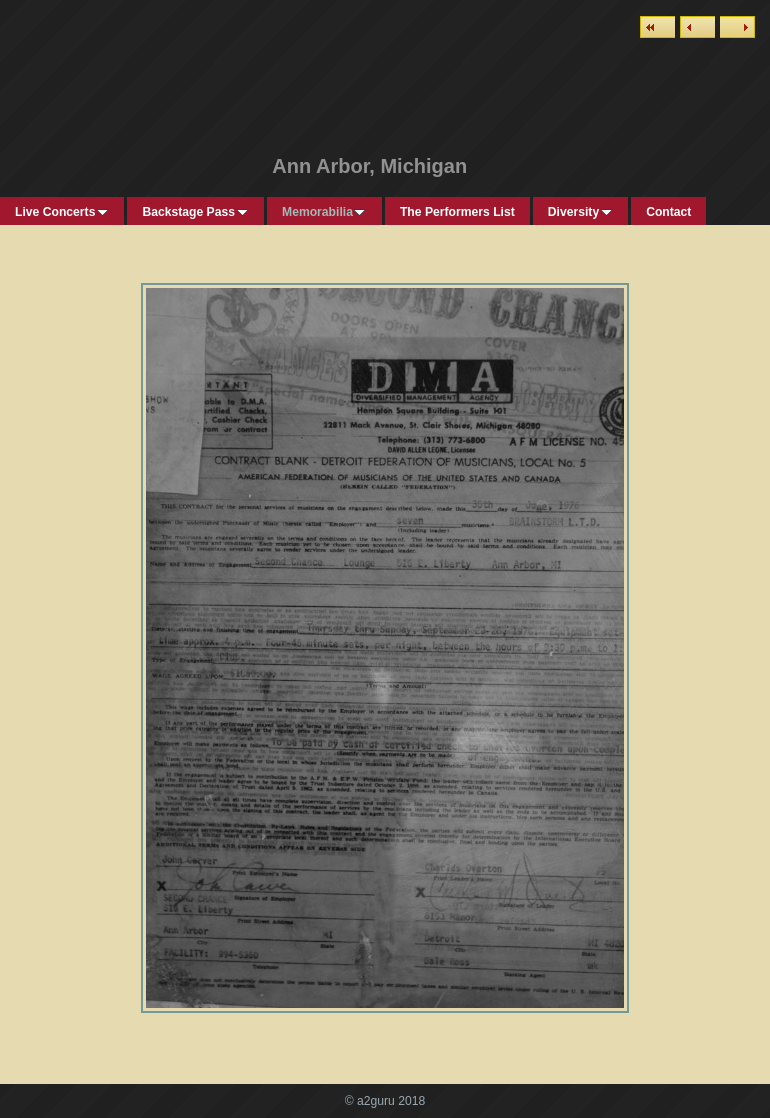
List (657, 27)
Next (737, 27)
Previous (697, 27)
